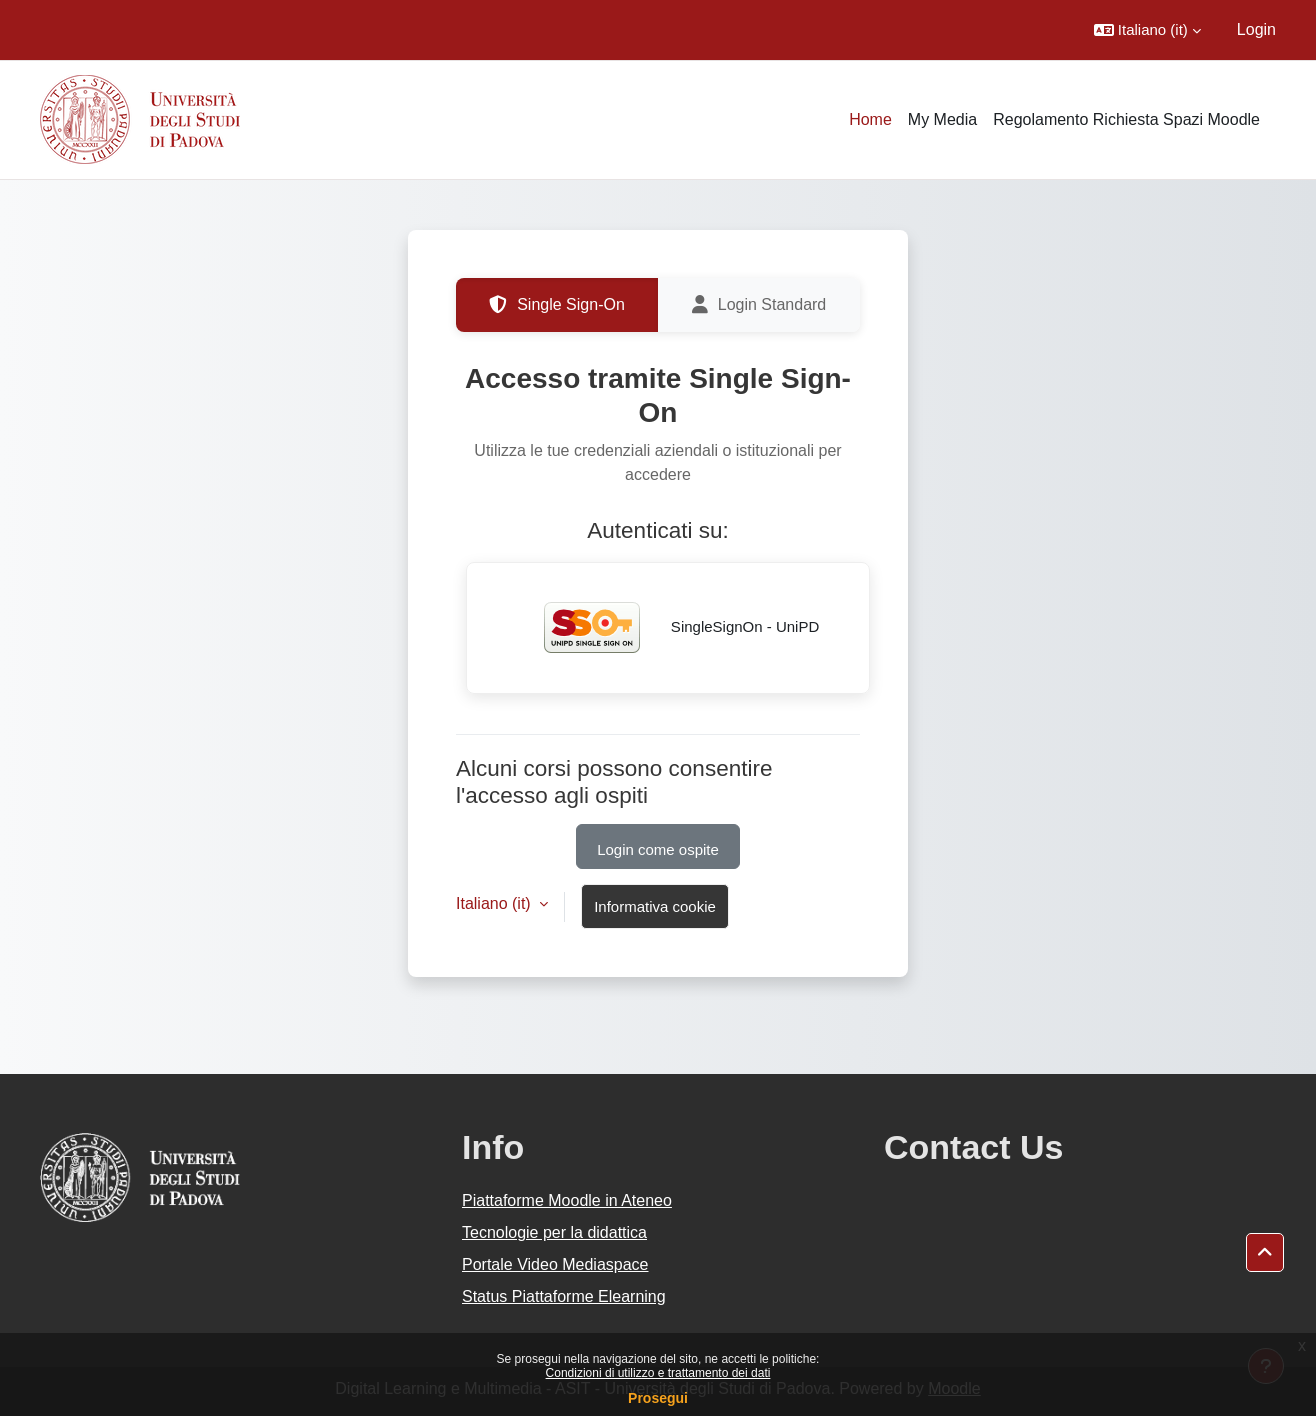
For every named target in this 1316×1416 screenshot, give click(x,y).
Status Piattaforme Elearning (564, 1296)
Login (1256, 29)
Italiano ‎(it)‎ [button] (495, 903)
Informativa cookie (655, 906)
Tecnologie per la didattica (554, 1232)
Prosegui (658, 1398)
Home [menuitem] (870, 119)
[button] (1147, 30)
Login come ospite (658, 849)
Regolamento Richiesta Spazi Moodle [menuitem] (1126, 119)
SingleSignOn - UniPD (668, 628)
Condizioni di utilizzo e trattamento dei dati (658, 1373)
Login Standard (759, 305)
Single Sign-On (557, 305)
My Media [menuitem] (942, 119)
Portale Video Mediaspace (555, 1264)
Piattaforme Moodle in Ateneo (567, 1200)
